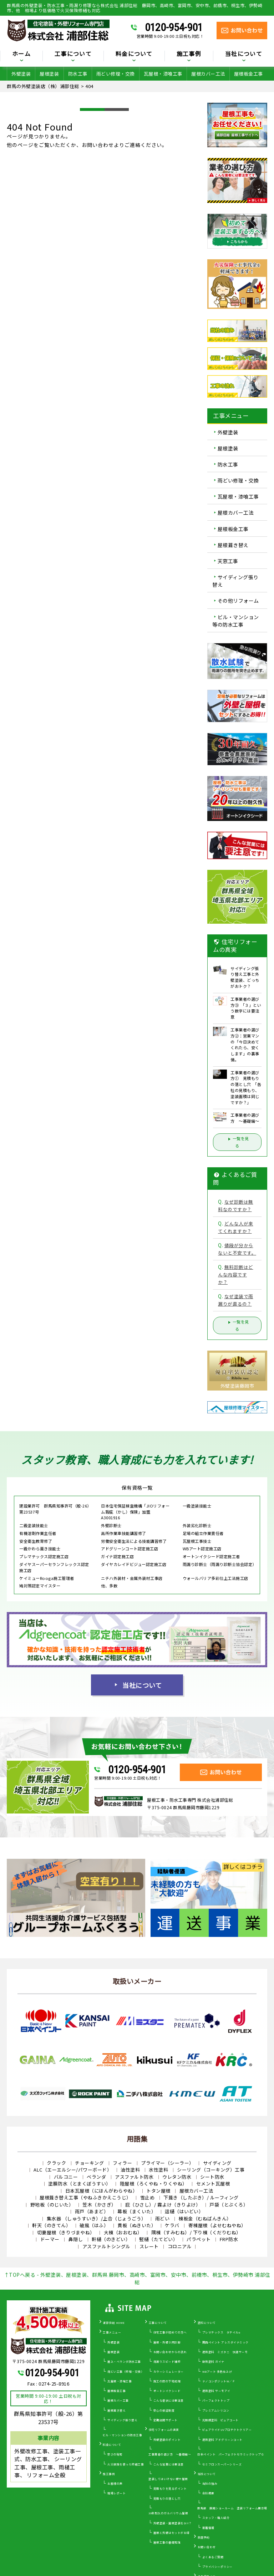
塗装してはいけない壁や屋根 (168, 2479)
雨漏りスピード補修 (167, 2361)
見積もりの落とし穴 (167, 2498)
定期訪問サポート (165, 2420)
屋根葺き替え (233, 545)
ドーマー (50, 2239)
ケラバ (172, 2225)
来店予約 (204, 2537)
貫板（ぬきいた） (136, 2225)
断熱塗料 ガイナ (213, 2361)
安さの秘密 (115, 2454)
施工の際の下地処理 (167, 2381)
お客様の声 (115, 2483)
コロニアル (180, 2246)
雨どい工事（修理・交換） (125, 2371)
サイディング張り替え (235, 580)
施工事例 (189, 54)
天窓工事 (228, 561)
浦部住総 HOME (114, 2323)
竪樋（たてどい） (158, 2239)
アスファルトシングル (106, 2246)
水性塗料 (158, 2169)
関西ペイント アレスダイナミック (225, 2342)
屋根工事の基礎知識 (167, 2542)
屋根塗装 (49, 73)
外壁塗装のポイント (167, 2440)
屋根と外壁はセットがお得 (171, 2533)
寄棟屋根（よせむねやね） (217, 2225)
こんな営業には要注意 (168, 2464)
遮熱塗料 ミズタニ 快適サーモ (225, 2352)
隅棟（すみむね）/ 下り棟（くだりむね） (196, 2232)
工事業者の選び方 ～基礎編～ (169, 2454)
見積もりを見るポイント (170, 2488)
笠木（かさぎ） (99, 2204)
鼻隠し (75, 2239)
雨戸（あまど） (92, 2211)
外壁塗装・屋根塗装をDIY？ (172, 2523)
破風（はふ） (94, 2225)
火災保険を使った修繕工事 (125, 2464)
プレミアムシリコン (215, 2410)
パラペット (199, 2239)
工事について (73, 54)
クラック (56, 2162)
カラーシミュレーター (168, 2371)
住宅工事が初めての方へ (170, 2332)
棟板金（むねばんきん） (205, 2218)
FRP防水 (229, 2239)
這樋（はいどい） (184, 2211)
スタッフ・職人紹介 (216, 2518)
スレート (149, 2246)
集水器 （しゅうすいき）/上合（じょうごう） (96, 2218)
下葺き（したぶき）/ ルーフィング (201, 2197)
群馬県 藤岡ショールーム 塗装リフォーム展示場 (232, 2508)
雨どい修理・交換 (115, 73)
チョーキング (89, 2162)
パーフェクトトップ (216, 2400)
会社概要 (208, 2493)
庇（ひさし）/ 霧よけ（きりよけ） (163, 2204)
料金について (134, 54)
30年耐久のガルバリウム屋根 (168, 2513)
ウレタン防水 (176, 2176)
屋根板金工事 (248, 73)
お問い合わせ (207, 2547)
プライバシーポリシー (217, 2567)
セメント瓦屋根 (213, 2183)
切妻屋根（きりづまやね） (66, 2232)
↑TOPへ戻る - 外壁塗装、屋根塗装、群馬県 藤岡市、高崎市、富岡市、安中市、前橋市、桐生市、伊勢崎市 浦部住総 (137, 2278)
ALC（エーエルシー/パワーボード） (73, 2169)
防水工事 (77, 73)
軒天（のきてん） (51, 2225)
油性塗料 (130, 2169)
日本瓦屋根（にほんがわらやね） (101, 2190)
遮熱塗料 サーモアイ (216, 2391)
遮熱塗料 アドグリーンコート (222, 2440)
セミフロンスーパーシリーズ (222, 2464)
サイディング (217, 2162)
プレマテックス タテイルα (221, 2332)
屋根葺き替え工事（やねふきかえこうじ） (85, 2197)
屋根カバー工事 (118, 2400)
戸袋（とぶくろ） (228, 2204)
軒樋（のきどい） (111, 2239)
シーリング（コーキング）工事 (210, 2169)
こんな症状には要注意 (168, 2400)
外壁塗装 (21, 73)
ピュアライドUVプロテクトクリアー (227, 2430)
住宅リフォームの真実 (164, 2430)
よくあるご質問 (213, 2557)
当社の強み (210, 2483)
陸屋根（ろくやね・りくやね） (153, 2183)
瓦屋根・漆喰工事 (163, 73)
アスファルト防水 (134, 2176)
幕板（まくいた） (136, 2211)
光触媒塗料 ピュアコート (220, 2420)
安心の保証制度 (164, 2410)
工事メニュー (112, 2332)
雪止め (147, 2197)
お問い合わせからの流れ (170, 2352)
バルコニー (66, 2176)
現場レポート (116, 2493)
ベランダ (96, 2176)
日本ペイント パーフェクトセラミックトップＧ (230, 2454)
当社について (243, 54)
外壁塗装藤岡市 (237, 1385)
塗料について (207, 2323)
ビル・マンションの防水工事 (122, 2435)
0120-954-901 (174, 27)
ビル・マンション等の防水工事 (235, 620)
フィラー (122, 2162)
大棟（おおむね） (123, 2232)
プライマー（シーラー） (167, 2162)
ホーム (21, 54)
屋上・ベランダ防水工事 (124, 2361)
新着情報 (208, 2528)
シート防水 (212, 2176)
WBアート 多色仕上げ (217, 2371)
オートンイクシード (167, 2391)
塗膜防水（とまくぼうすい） (79, 2183)
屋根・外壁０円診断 (167, 2342)
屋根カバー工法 (208, 73)
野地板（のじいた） (52, 2204)
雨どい (162, 2218)
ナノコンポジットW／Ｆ (218, 2381)
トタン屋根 (158, 2190)
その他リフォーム (238, 601)
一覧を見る (237, 1142)
